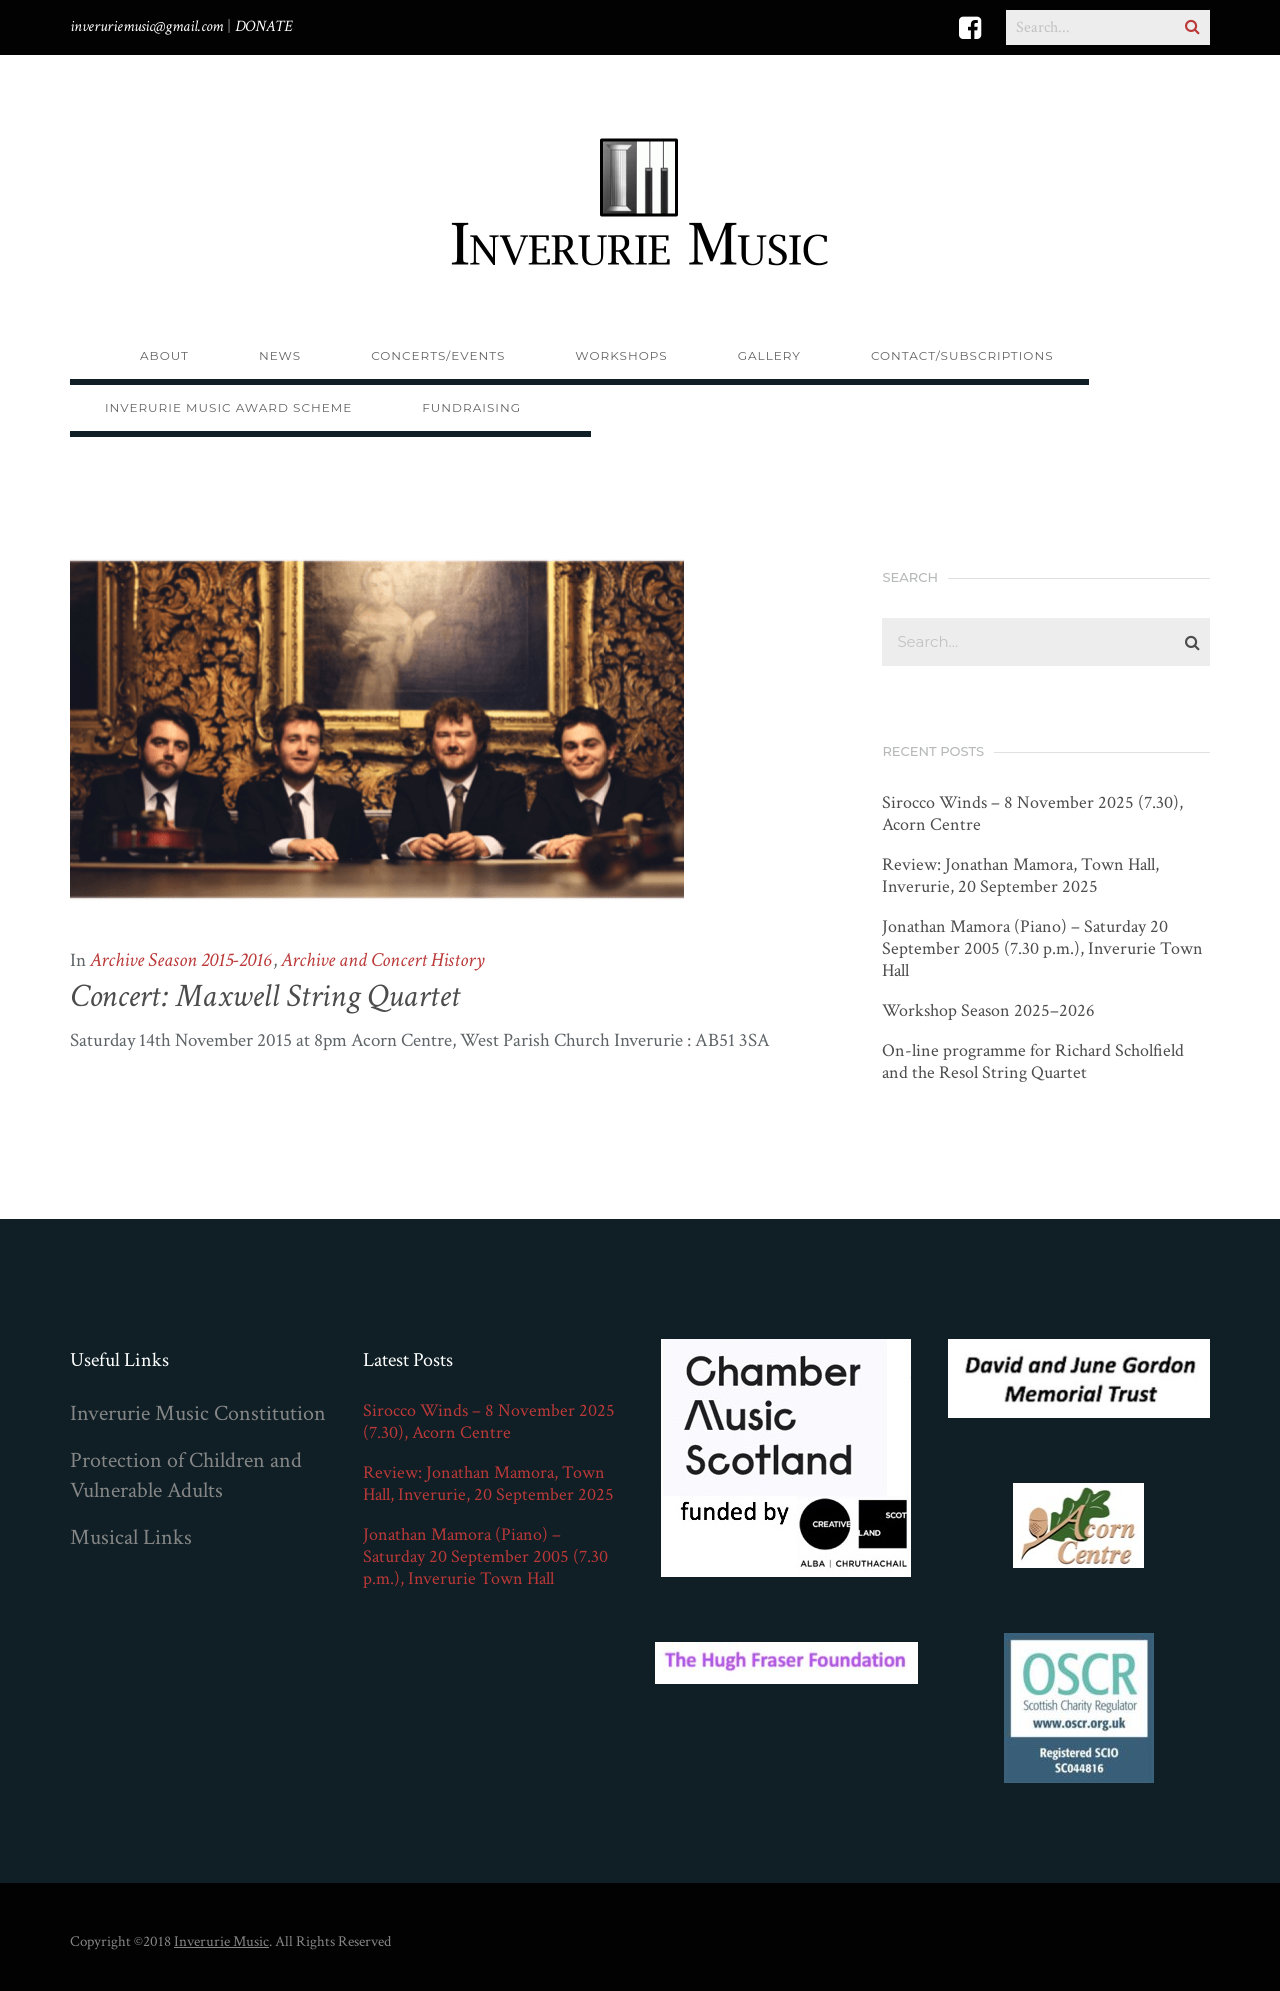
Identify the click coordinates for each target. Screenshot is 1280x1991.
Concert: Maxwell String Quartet (265, 996)
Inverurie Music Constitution (198, 1413)
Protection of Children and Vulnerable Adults (186, 1475)
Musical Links (131, 1537)
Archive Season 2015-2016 (180, 960)
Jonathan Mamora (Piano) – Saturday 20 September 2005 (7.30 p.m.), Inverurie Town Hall (1042, 949)
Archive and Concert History (383, 960)
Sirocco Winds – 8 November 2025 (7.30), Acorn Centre (1032, 814)
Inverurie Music (221, 1941)
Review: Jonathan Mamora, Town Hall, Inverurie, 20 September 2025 (1020, 876)
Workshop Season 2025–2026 (988, 1011)
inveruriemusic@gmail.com (146, 26)
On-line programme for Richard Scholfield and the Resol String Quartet (1033, 1062)
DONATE (264, 26)
